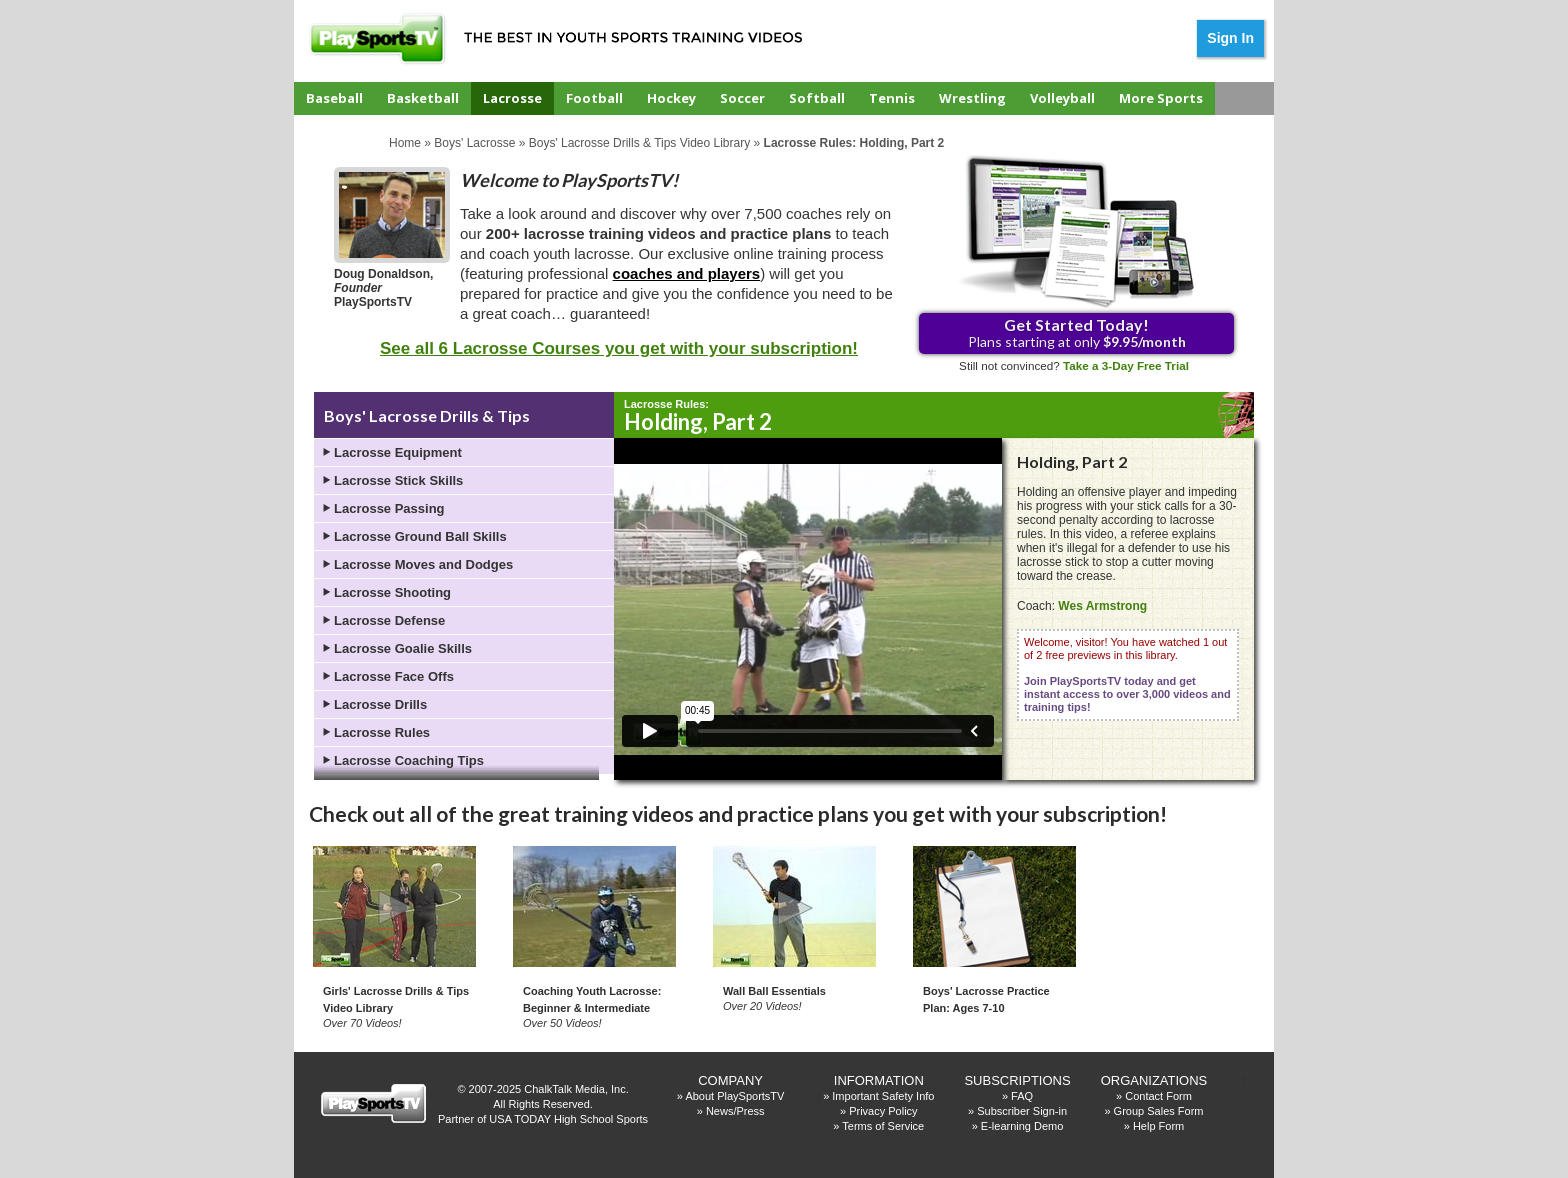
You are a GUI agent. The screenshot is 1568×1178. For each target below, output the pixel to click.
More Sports (1161, 98)
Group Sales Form (1159, 1111)
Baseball (334, 98)
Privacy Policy (883, 1111)
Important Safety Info (883, 1096)
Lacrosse (512, 98)
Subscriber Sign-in (1022, 1111)
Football (594, 98)
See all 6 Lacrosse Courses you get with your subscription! (619, 348)
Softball (817, 98)
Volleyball (1062, 98)
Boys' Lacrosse (474, 143)
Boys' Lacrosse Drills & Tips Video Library (640, 143)
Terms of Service (883, 1126)
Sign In (1230, 38)
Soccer (742, 98)
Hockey (671, 98)
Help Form (1158, 1126)
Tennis (892, 98)
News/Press (735, 1111)
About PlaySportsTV (734, 1096)
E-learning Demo (1022, 1126)
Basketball (423, 98)
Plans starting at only (1077, 332)
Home (405, 143)
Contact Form (1158, 1096)
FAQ (1022, 1096)
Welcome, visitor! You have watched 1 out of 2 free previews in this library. (1127, 674)
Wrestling (972, 98)
